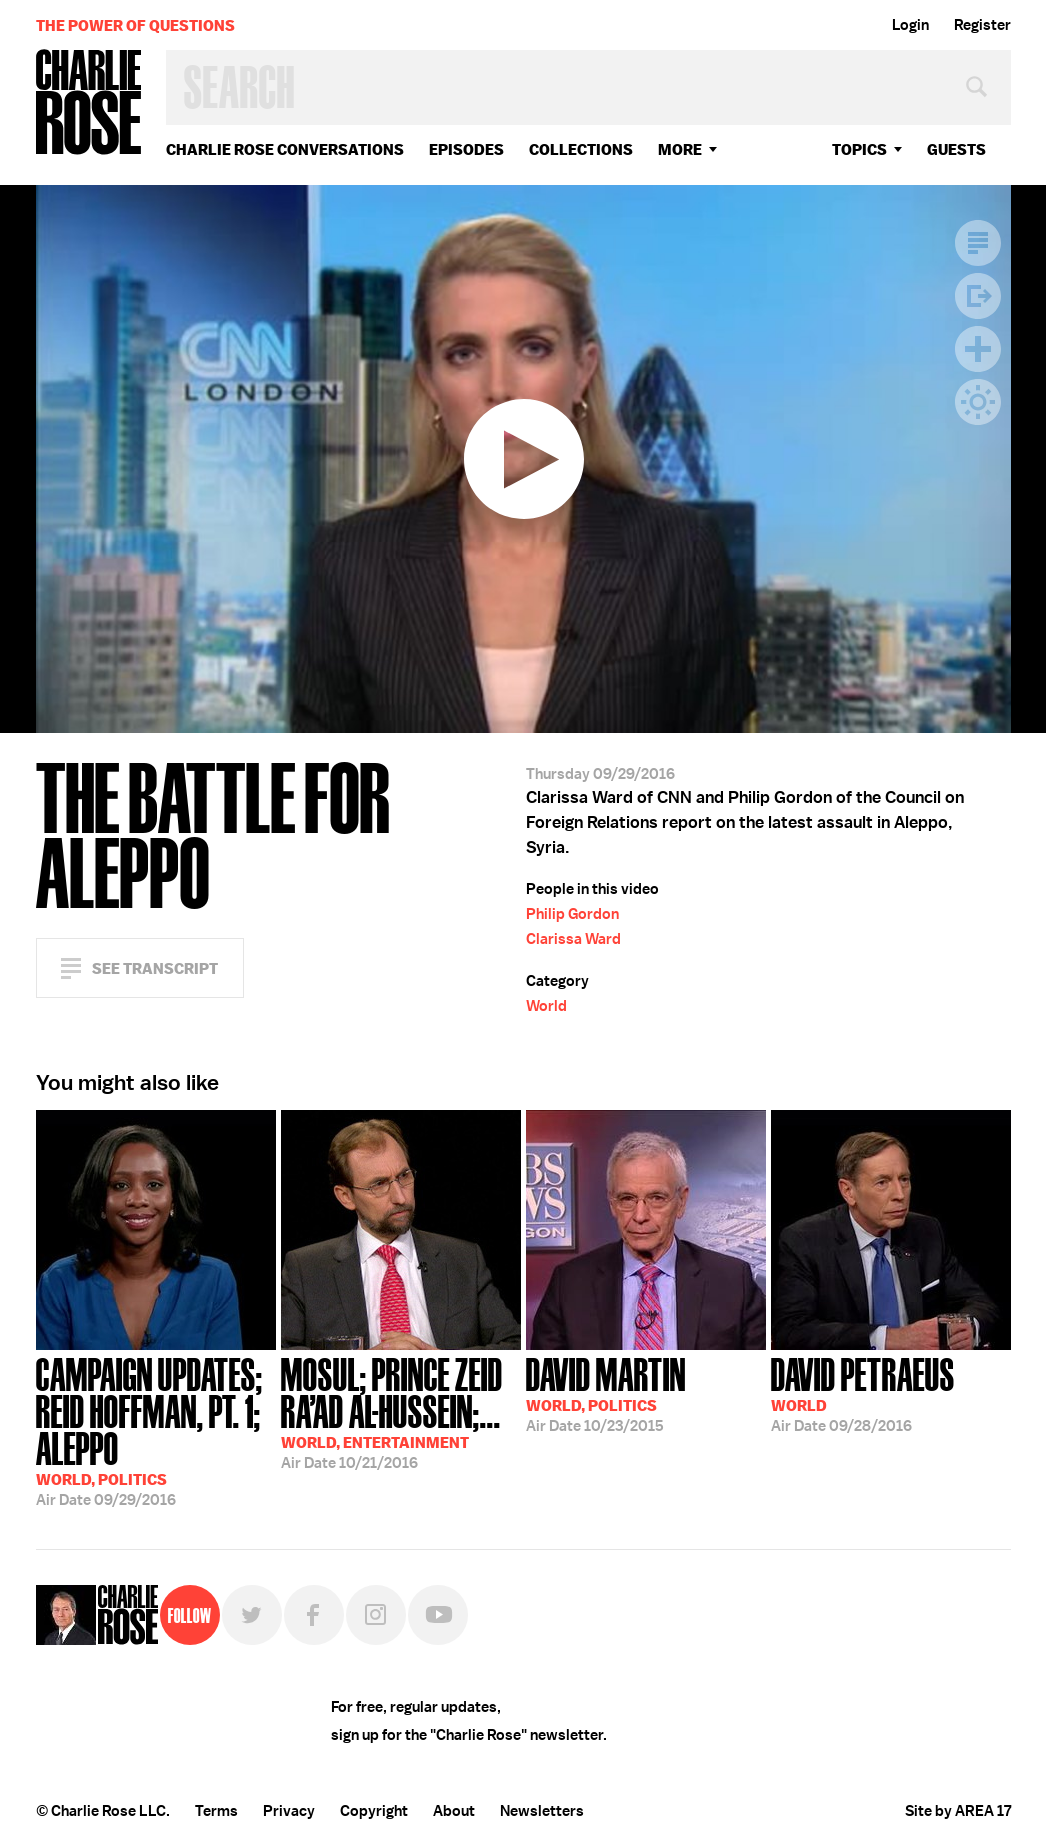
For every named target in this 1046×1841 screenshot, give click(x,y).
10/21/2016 (401, 1411)
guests (956, 149)
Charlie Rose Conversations (285, 149)
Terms (216, 1811)
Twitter (252, 1615)
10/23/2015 (606, 1393)
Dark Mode (978, 402)
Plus (978, 349)
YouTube (438, 1615)
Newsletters (542, 1811)
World (546, 1006)
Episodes (466, 149)
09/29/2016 (156, 1430)
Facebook (314, 1615)
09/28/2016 (863, 1393)
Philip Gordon (572, 914)
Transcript (978, 243)
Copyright (374, 1811)
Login (910, 25)
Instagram (376, 1615)
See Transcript (155, 968)
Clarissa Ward (573, 939)
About (454, 1811)
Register (982, 25)
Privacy (289, 1811)
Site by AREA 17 (958, 1811)
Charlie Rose (89, 103)
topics (859, 149)
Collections (581, 149)
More (680, 149)
